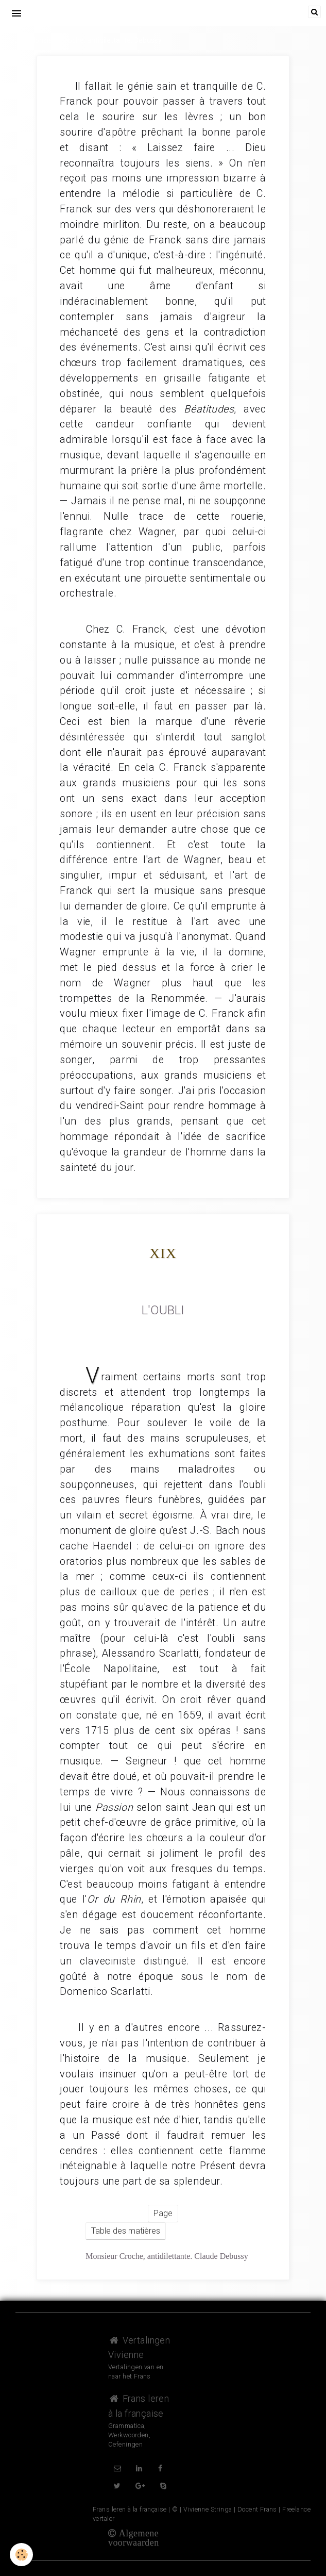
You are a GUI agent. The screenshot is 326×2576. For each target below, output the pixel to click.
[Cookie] (21, 2554)
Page (163, 2213)
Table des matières (125, 2231)
